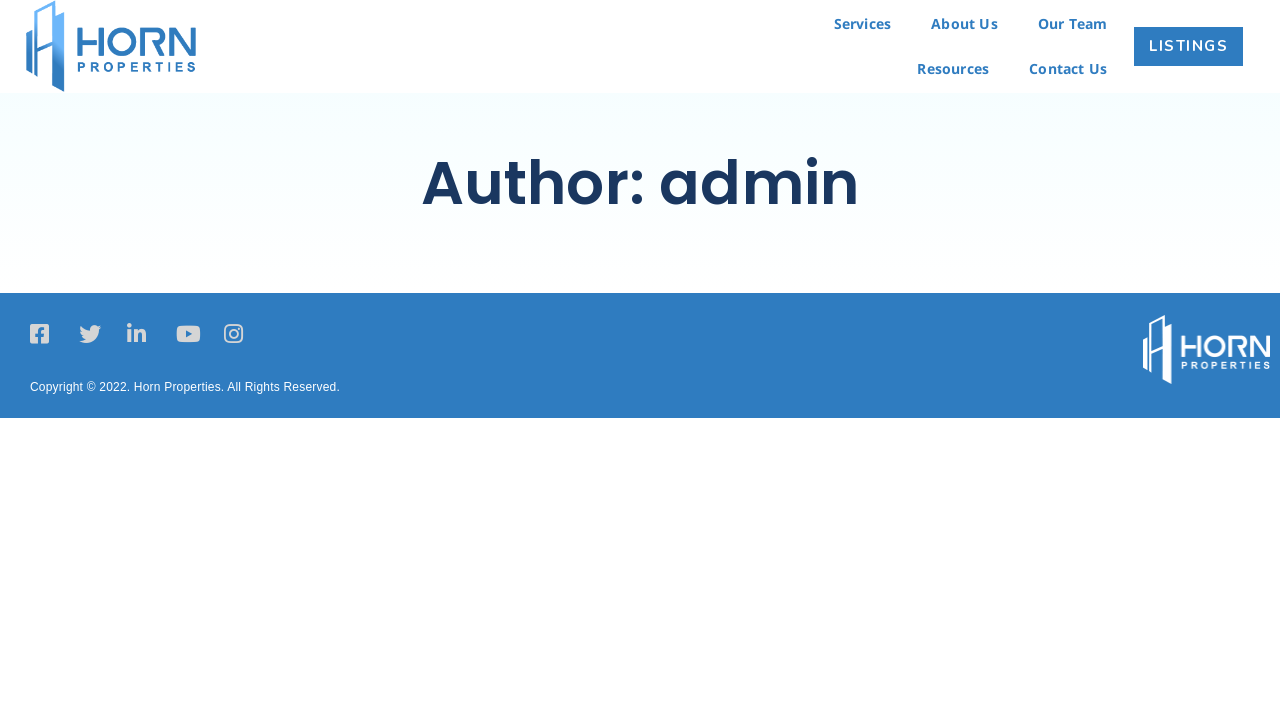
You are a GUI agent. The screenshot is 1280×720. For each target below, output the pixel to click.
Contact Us (1068, 68)
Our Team (1073, 23)
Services (863, 23)
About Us (964, 23)
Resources (953, 68)
